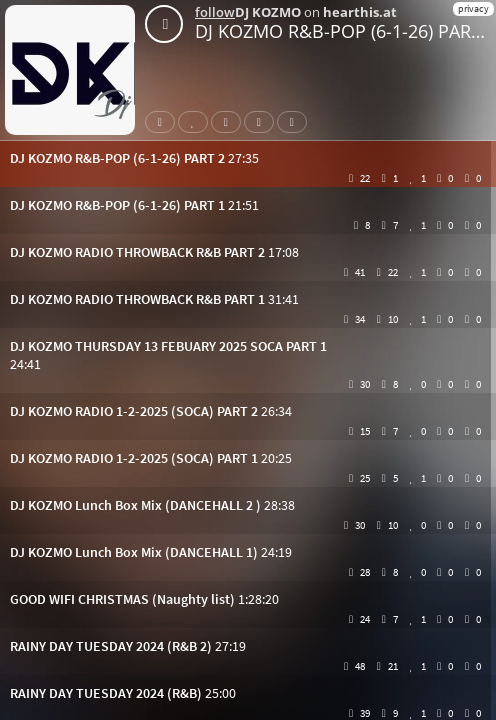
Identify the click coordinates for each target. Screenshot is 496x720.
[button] (248, 158)
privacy (473, 8)
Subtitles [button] (296, 122)
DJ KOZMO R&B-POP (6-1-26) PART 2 (345, 31)
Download (263, 122)
